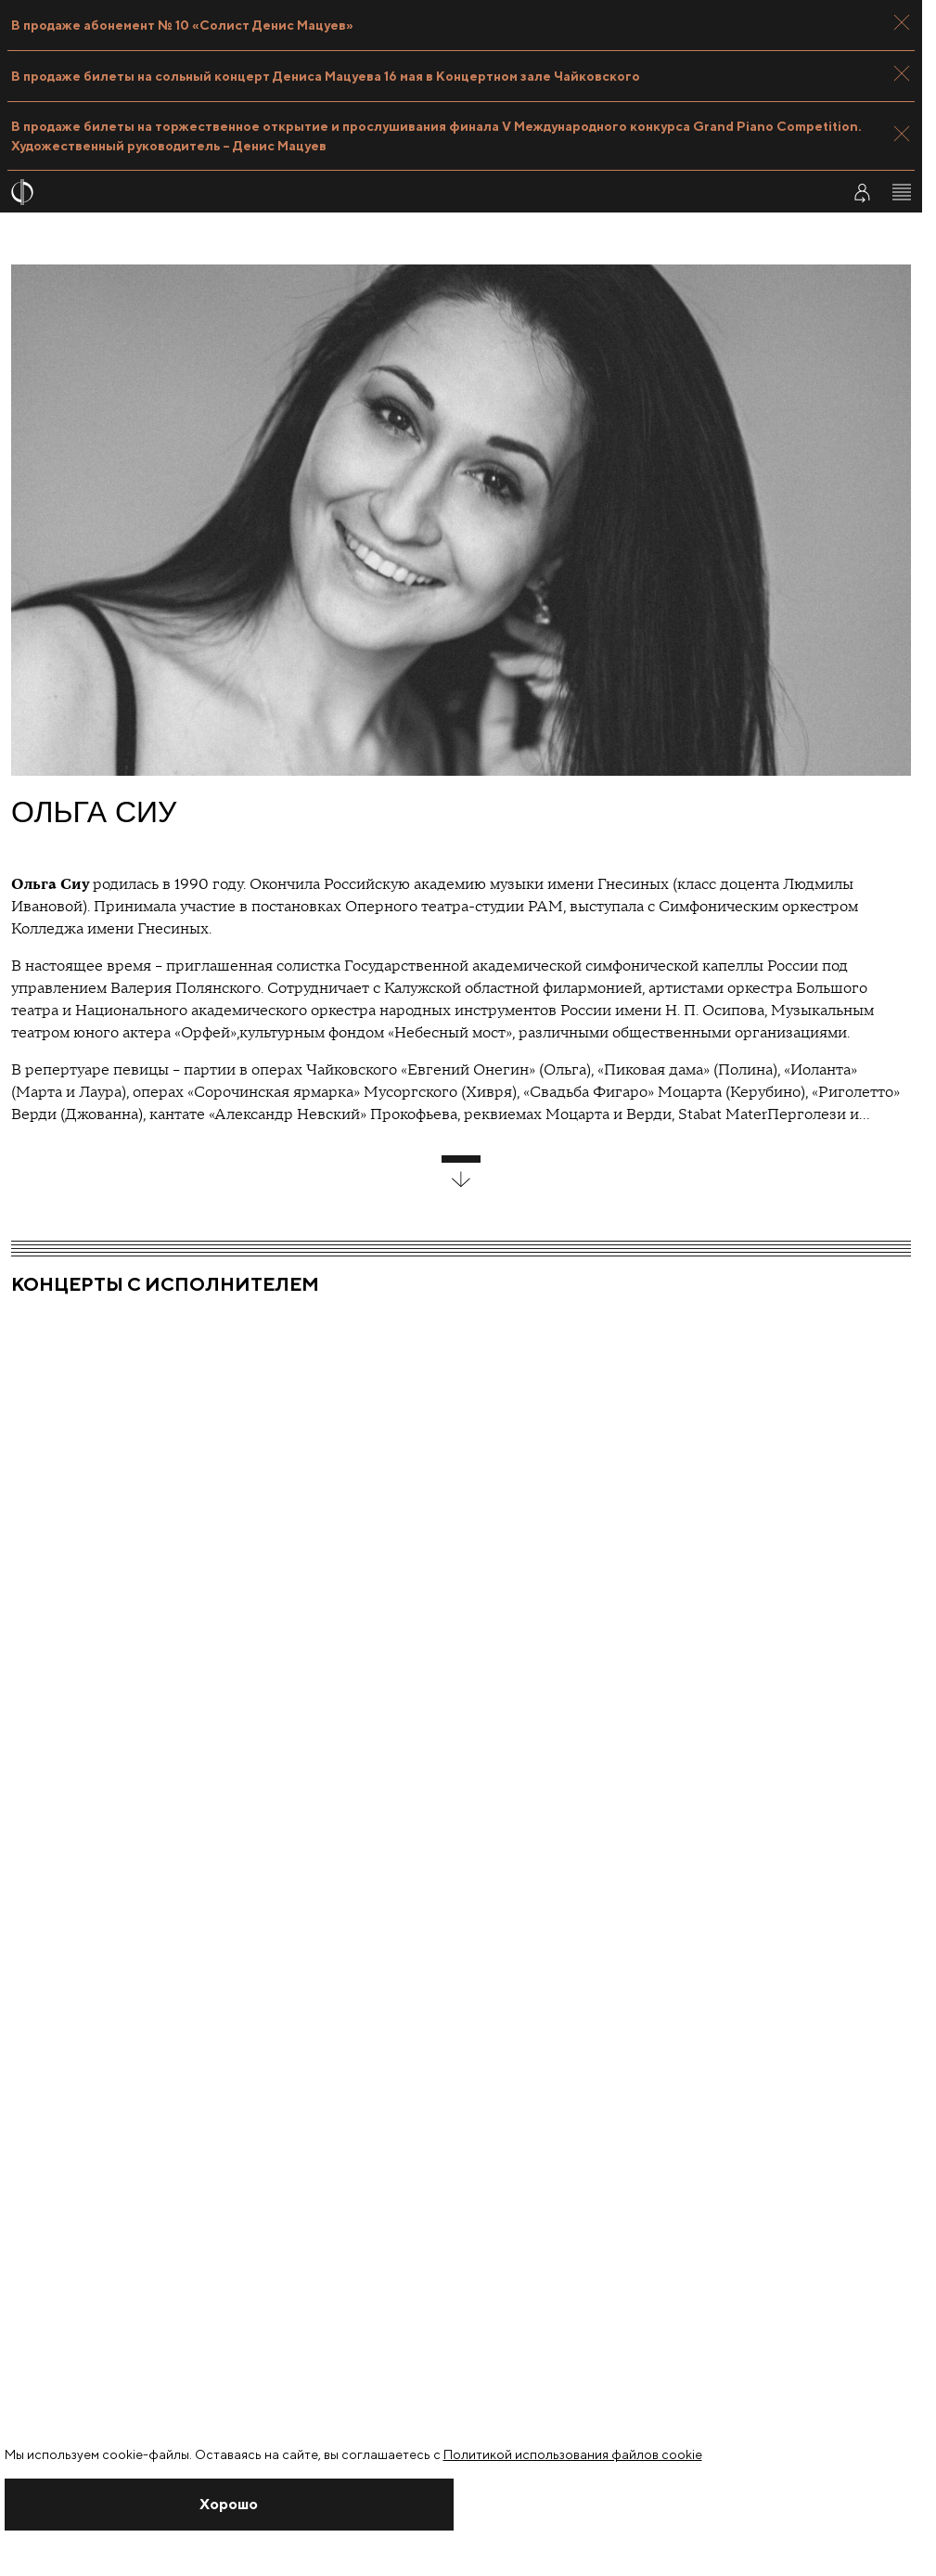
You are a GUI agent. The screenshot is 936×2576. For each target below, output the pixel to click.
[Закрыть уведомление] (230, 2505)
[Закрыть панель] (901, 22)
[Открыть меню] (901, 192)
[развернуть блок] (461, 1172)
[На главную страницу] (414, 192)
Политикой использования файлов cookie (572, 2454)
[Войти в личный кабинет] (861, 192)
